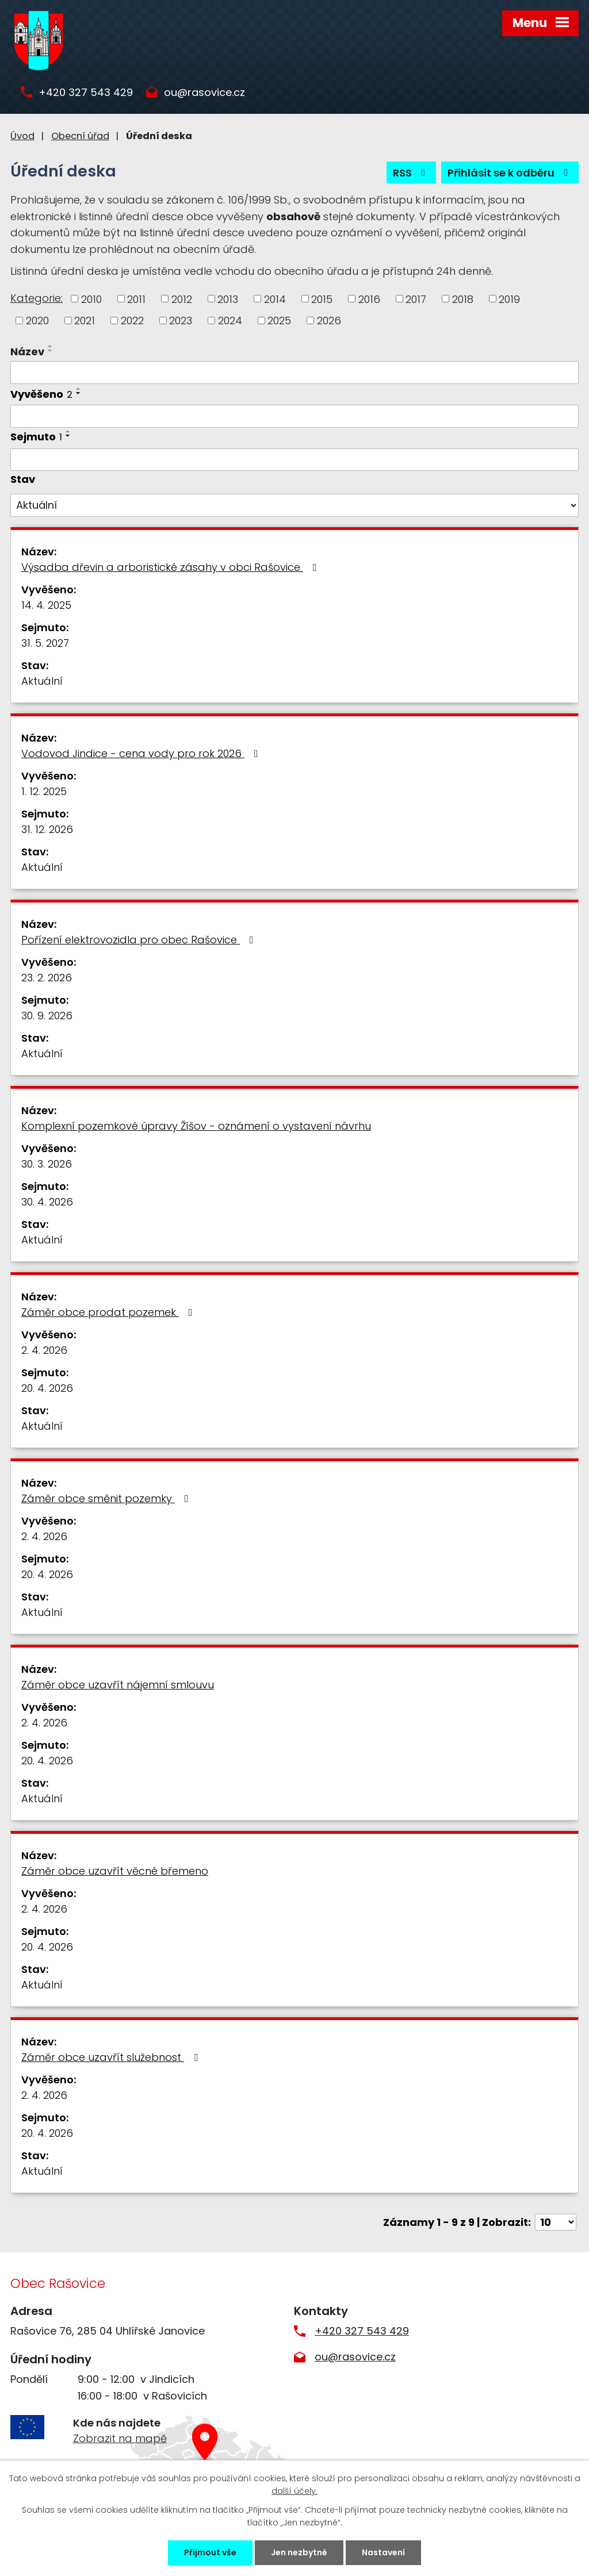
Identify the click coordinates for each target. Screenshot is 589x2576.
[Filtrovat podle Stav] (294, 505)
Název (27, 351)
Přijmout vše (210, 2552)
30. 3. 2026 (46, 1164)
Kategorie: (36, 298)
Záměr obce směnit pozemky (107, 1498)
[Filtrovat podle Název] (294, 372)
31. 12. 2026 (47, 829)
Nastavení (383, 2552)
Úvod (22, 136)
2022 (132, 320)
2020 (37, 320)
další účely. (294, 2491)
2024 (230, 320)
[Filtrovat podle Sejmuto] (294, 459)
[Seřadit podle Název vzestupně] (50, 346)
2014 (275, 298)
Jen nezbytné (299, 2552)
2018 (462, 298)
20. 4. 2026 (47, 1388)
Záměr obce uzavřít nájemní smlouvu (117, 1684)
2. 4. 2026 (44, 1350)
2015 (321, 298)
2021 (84, 320)
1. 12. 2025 (44, 791)
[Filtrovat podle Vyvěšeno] (294, 416)
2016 (369, 298)
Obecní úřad (80, 136)
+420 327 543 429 (86, 92)
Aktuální (42, 681)
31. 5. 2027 (45, 643)
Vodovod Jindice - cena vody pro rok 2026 (142, 753)
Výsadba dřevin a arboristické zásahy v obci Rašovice (171, 567)
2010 (91, 298)
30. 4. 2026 (47, 1202)
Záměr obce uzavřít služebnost (111, 2057)
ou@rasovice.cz (204, 92)
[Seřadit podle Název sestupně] (50, 350)
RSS (411, 173)
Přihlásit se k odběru (510, 173)
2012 (181, 298)
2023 (180, 320)
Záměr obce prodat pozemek (109, 1312)
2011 (136, 298)
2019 (509, 298)
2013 (227, 298)
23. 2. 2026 (46, 977)
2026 (329, 320)
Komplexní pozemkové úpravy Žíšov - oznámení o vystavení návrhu (196, 1126)
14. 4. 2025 (46, 605)
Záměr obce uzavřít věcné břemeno (114, 1871)
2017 (416, 298)
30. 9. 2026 (46, 1015)
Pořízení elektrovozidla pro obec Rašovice (139, 939)
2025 (279, 320)
